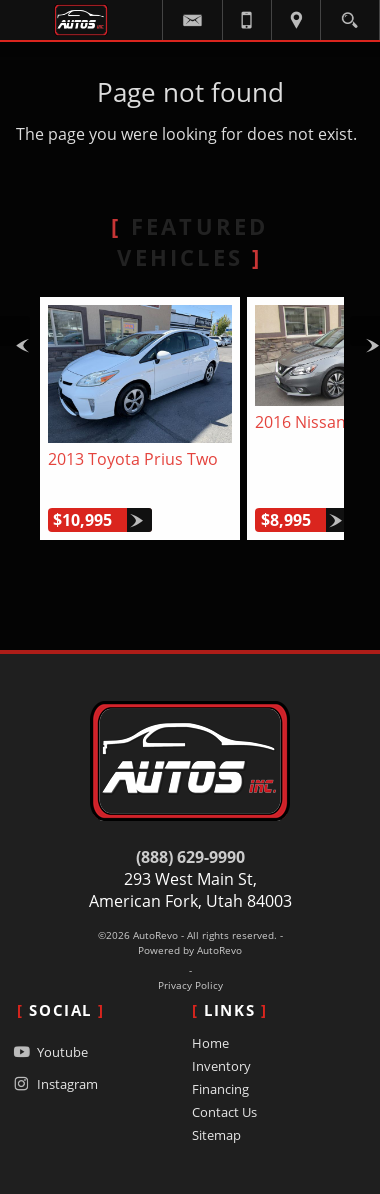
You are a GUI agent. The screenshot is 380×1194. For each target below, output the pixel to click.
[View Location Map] (296, 20)
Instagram (53, 1083)
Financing (220, 1089)
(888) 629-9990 (190, 857)
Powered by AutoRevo (190, 950)
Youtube (48, 1051)
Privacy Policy (190, 985)
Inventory (221, 1066)
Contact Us (224, 1112)
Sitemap (216, 1135)
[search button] (349, 14)
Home (210, 1043)
